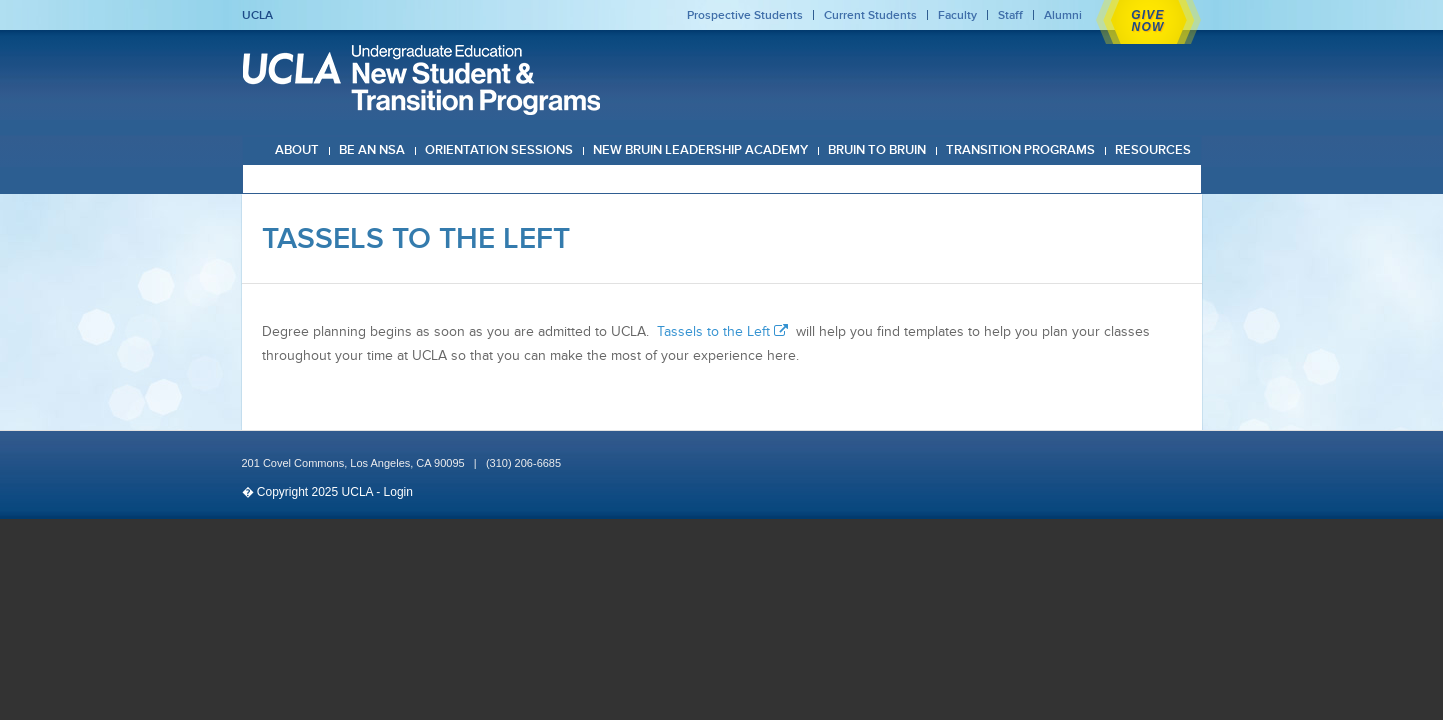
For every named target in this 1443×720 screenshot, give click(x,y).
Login (398, 492)
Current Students (870, 15)
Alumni (1063, 15)
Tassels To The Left (416, 238)
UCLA (257, 15)
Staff (1010, 15)
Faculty (957, 15)
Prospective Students (745, 15)
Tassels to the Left (724, 331)
